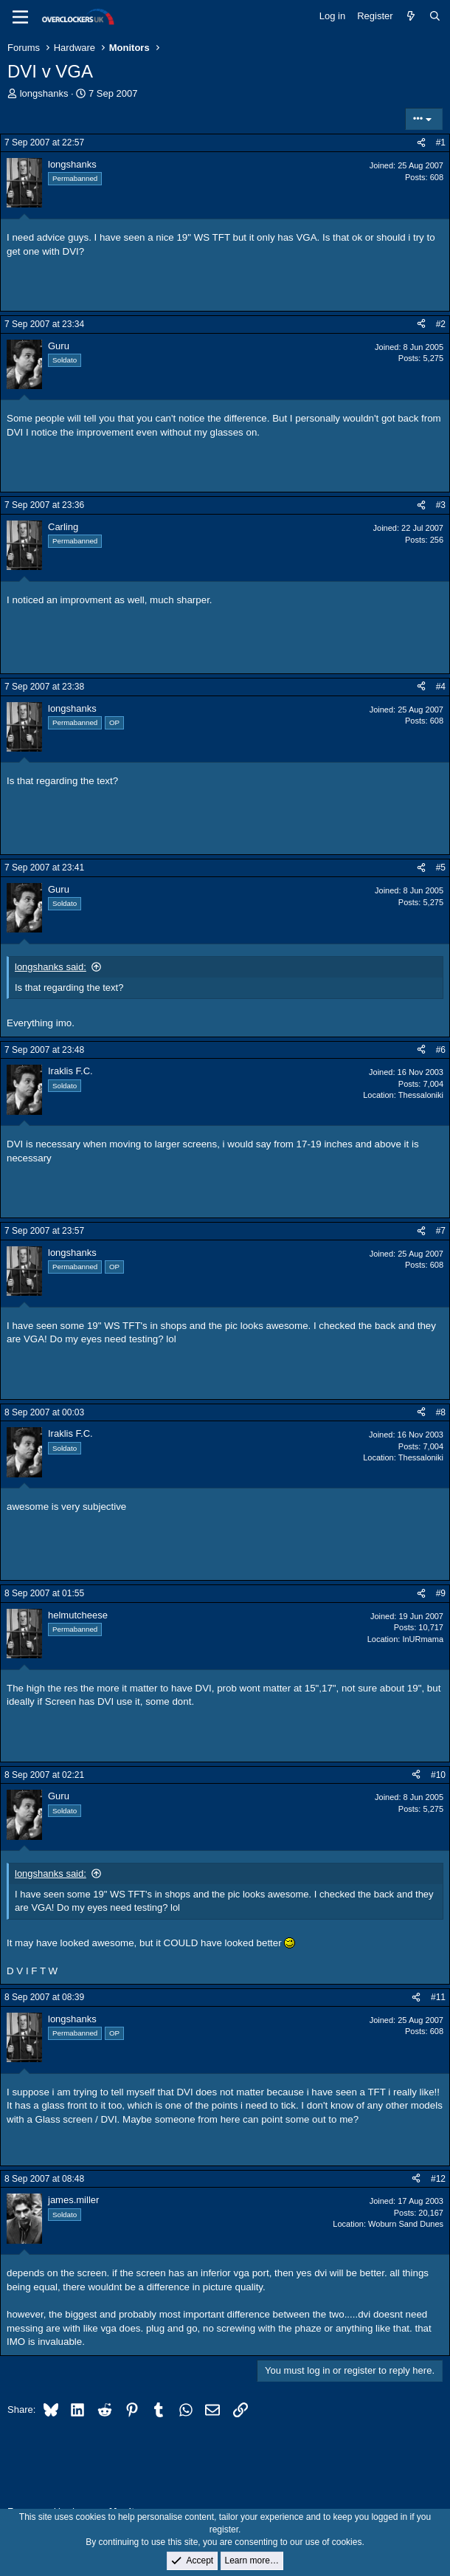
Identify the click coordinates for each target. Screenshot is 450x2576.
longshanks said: (50, 966)
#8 (441, 1412)
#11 (438, 1997)
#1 (441, 142)
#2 (441, 324)
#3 (441, 505)
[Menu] (20, 17)
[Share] (421, 142)
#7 (441, 1231)
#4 (441, 686)
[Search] (435, 16)
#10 (438, 1775)
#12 (438, 2179)
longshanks (44, 93)
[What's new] (411, 16)
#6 (441, 1050)
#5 (441, 867)
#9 (441, 1593)
